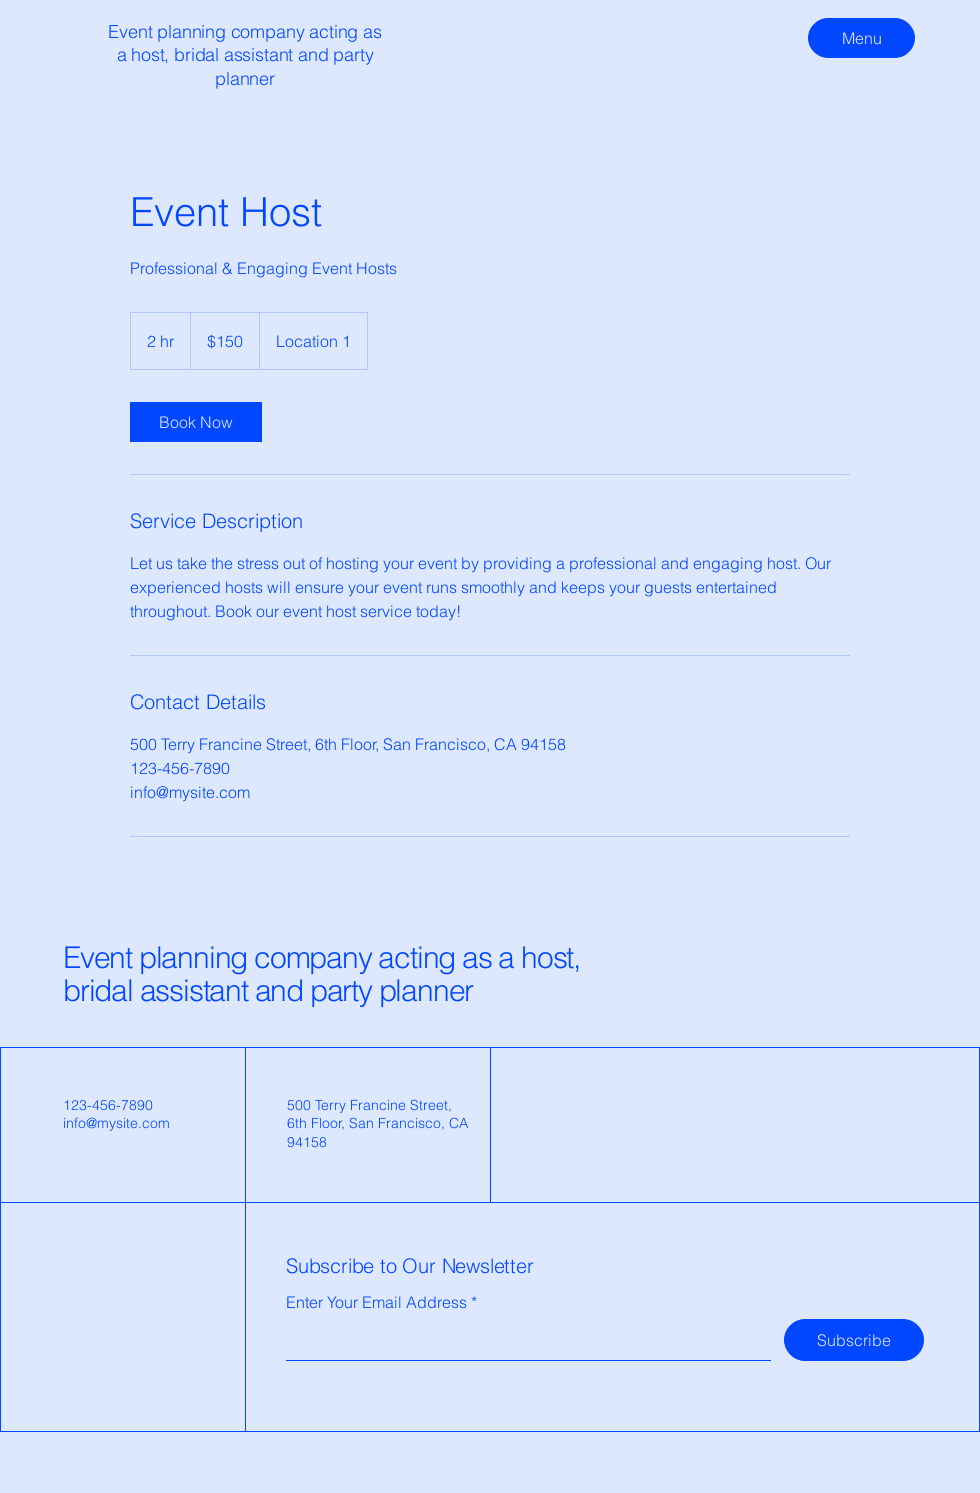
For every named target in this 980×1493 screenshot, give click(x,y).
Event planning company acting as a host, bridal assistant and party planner (321, 974)
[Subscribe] (854, 1340)
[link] (196, 422)
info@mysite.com (116, 1123)
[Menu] (861, 38)
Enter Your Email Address (376, 1302)
